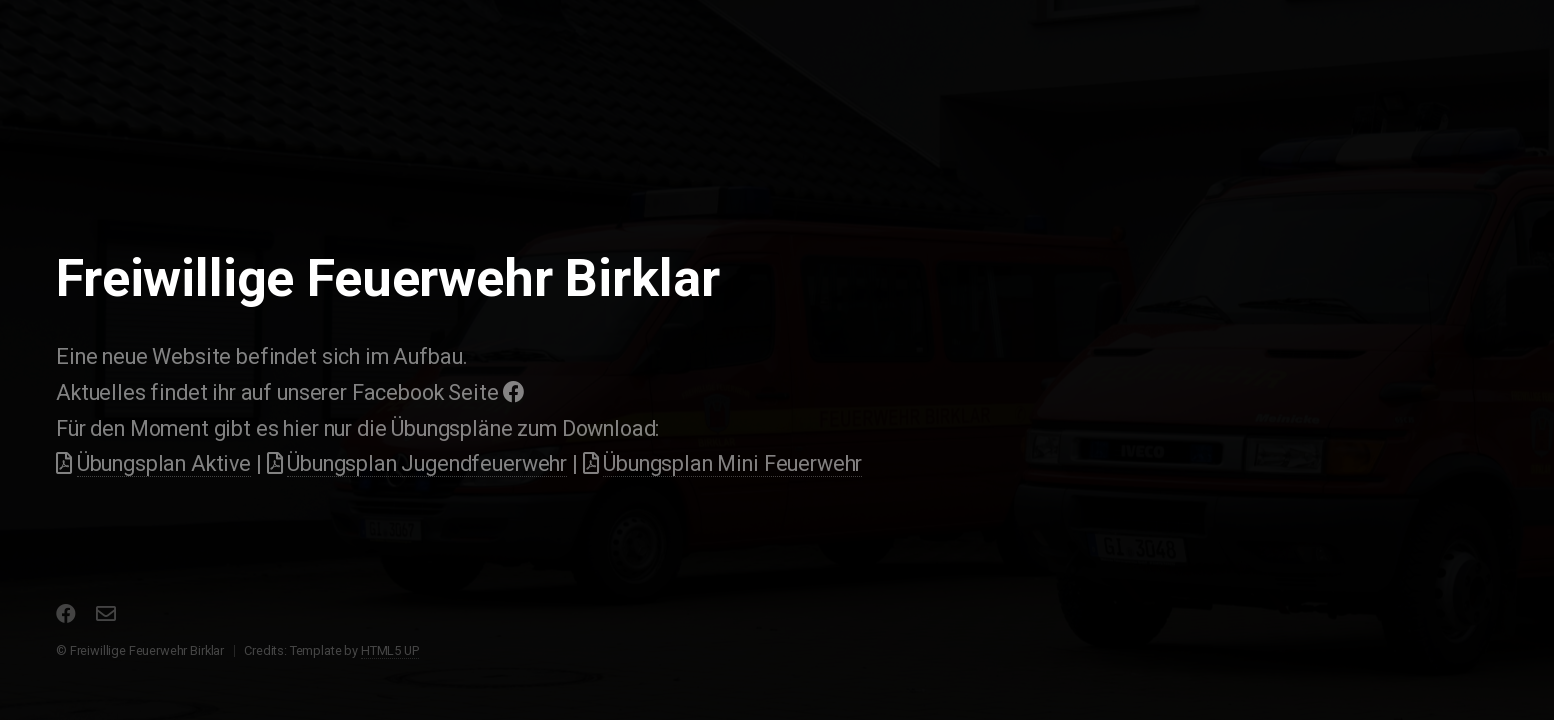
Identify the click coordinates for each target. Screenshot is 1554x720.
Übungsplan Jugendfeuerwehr (427, 463)
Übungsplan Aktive (164, 463)
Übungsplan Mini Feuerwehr (732, 463)
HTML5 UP (390, 650)
